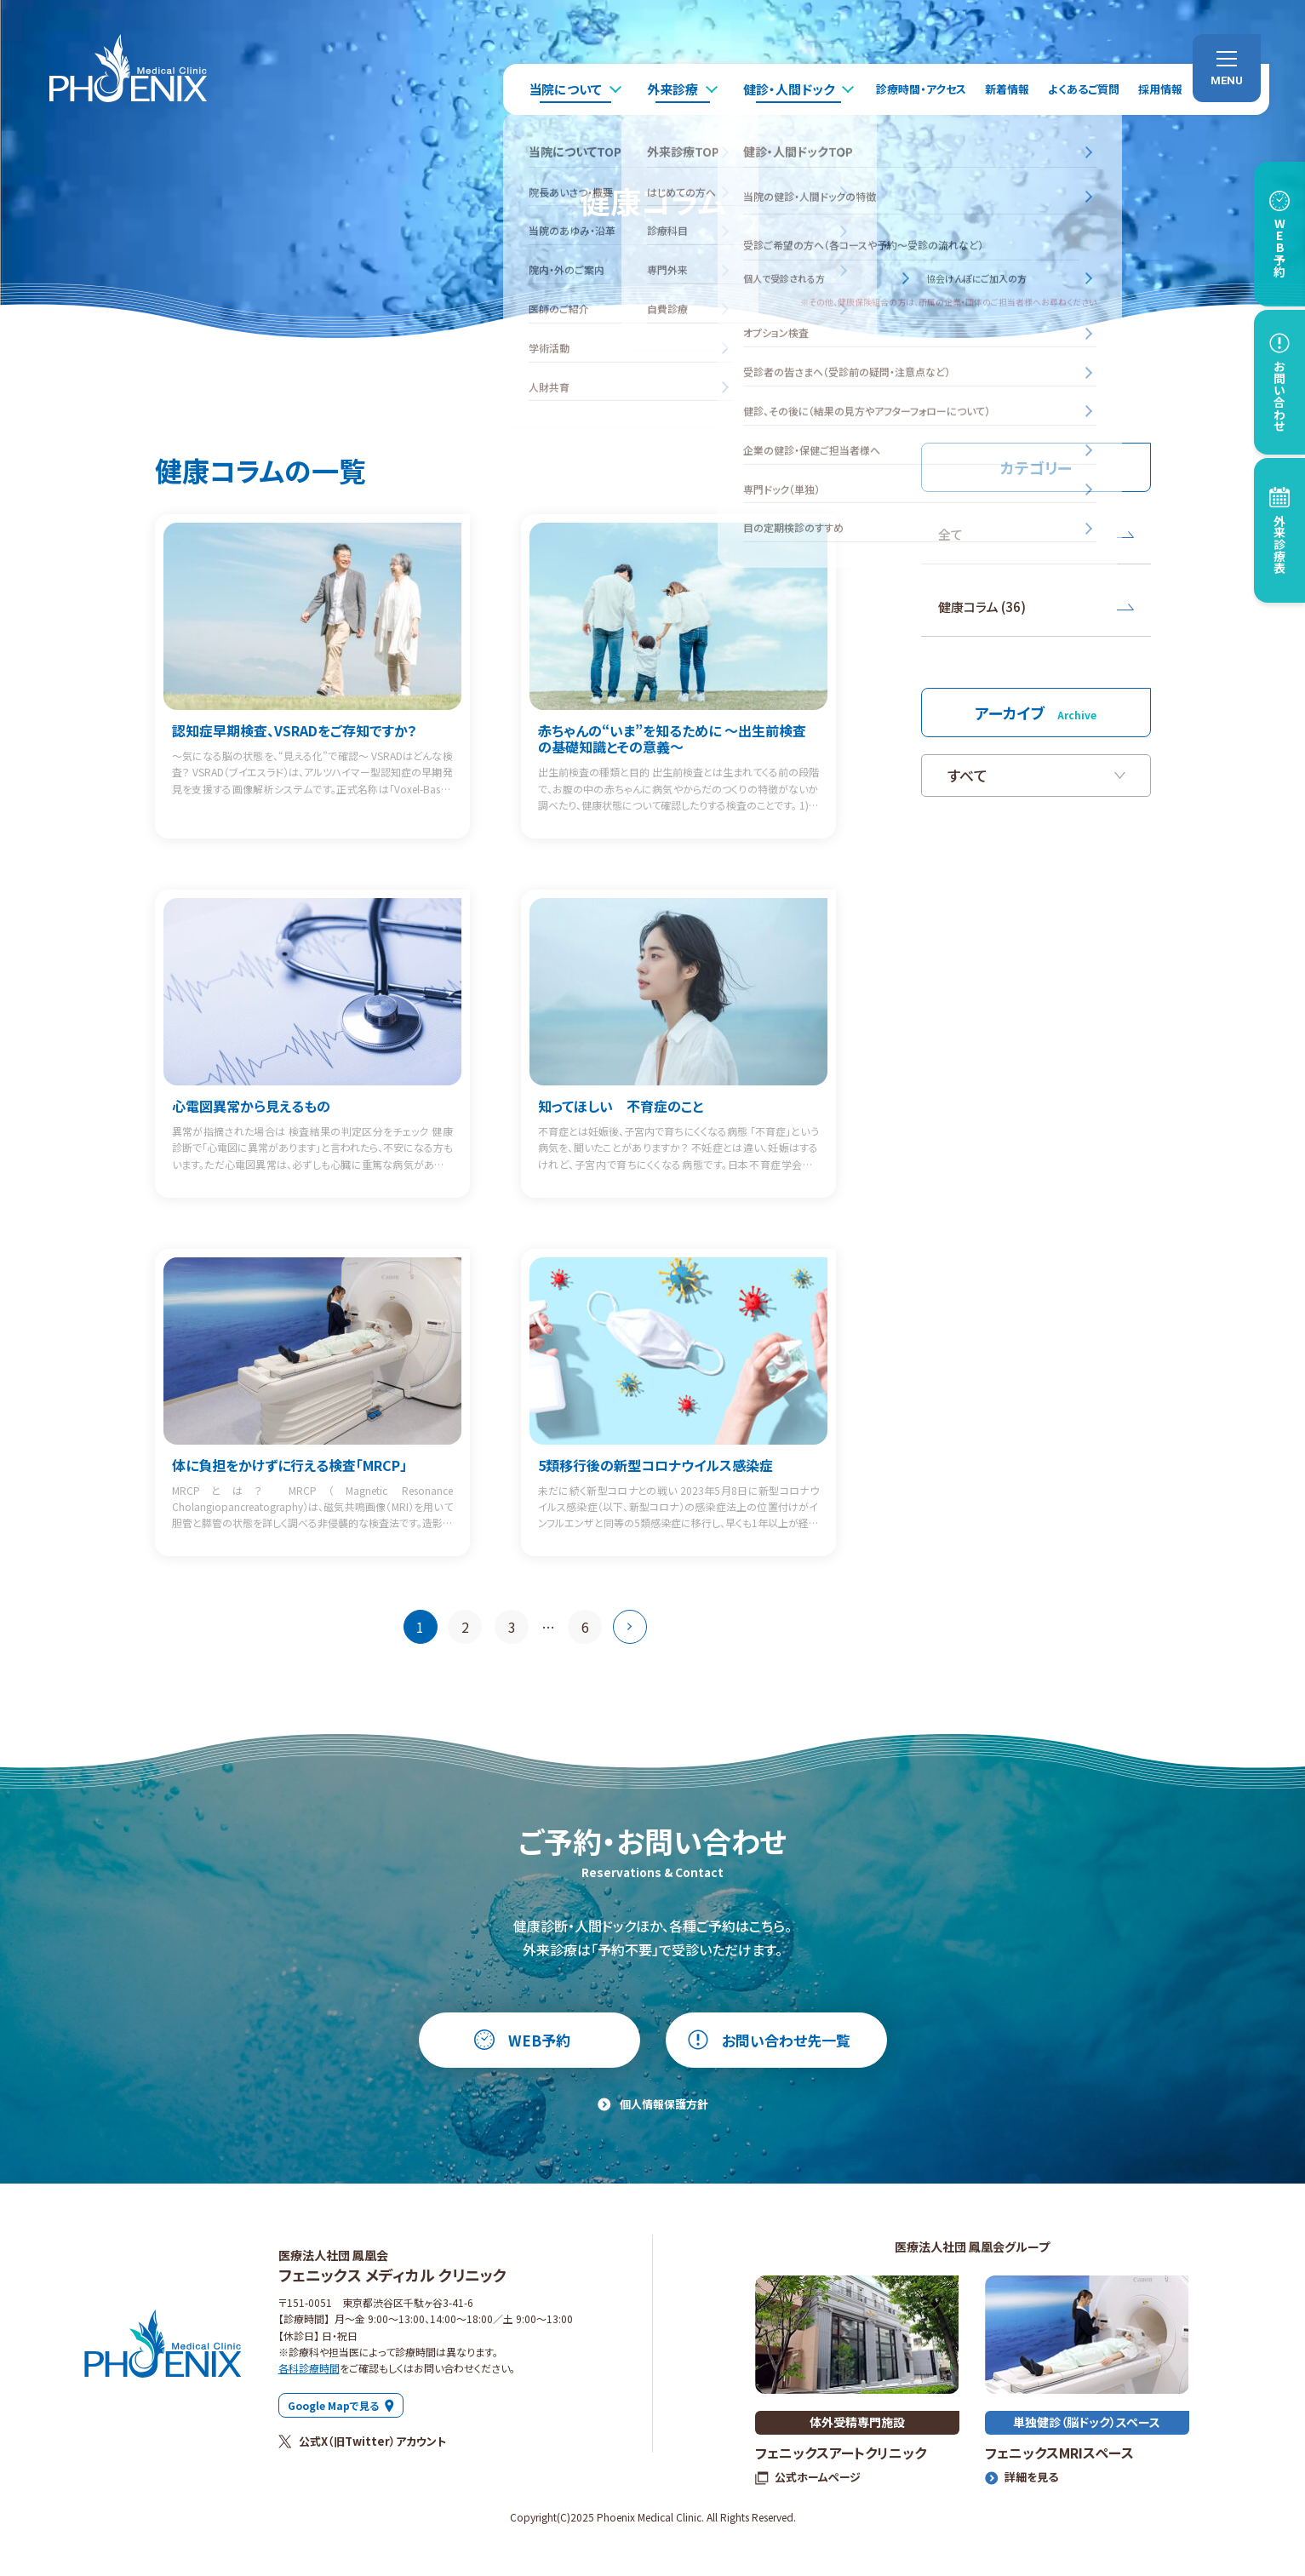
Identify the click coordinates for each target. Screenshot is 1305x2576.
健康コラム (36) (1036, 606)
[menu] (1227, 68)
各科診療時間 (309, 2368)
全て (1036, 534)
